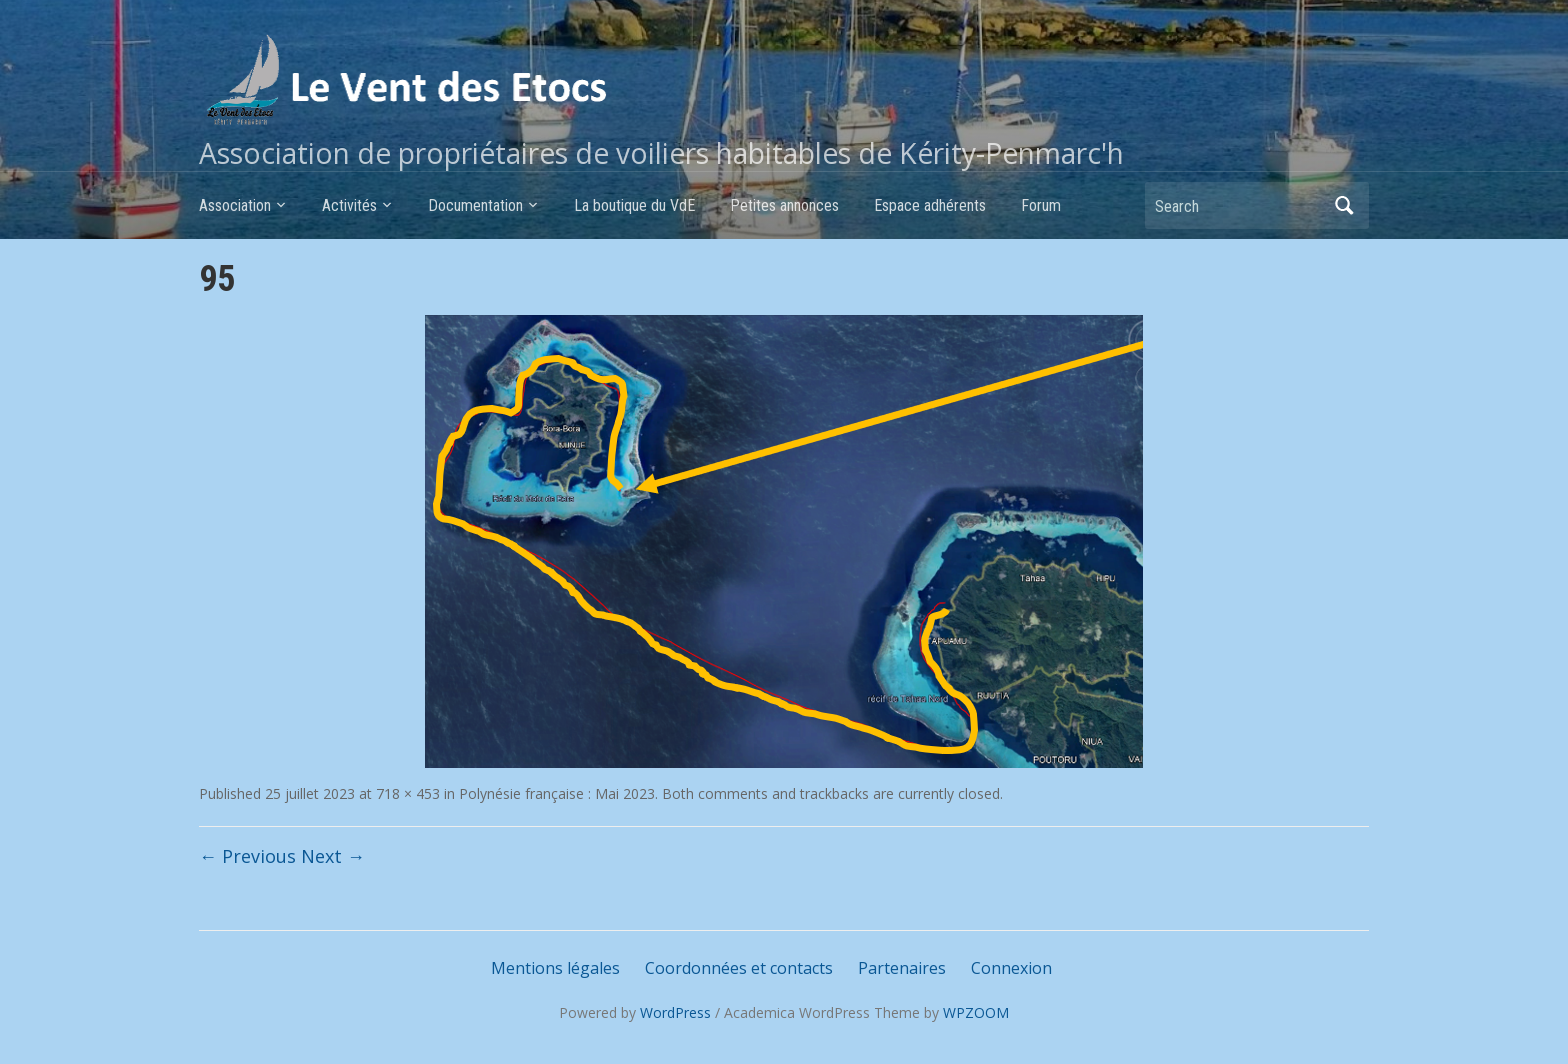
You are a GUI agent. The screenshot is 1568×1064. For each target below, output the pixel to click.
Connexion (1011, 968)
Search (1344, 205)
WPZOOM (976, 1012)
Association (235, 205)
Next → (333, 856)
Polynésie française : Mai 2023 (557, 793)
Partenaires (902, 968)
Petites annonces (784, 205)
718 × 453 (408, 793)
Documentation (475, 205)
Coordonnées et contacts (739, 968)
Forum (1041, 205)
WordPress (675, 1012)
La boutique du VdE (634, 205)
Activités (349, 205)
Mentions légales (555, 968)
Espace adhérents (930, 205)
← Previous (247, 856)
